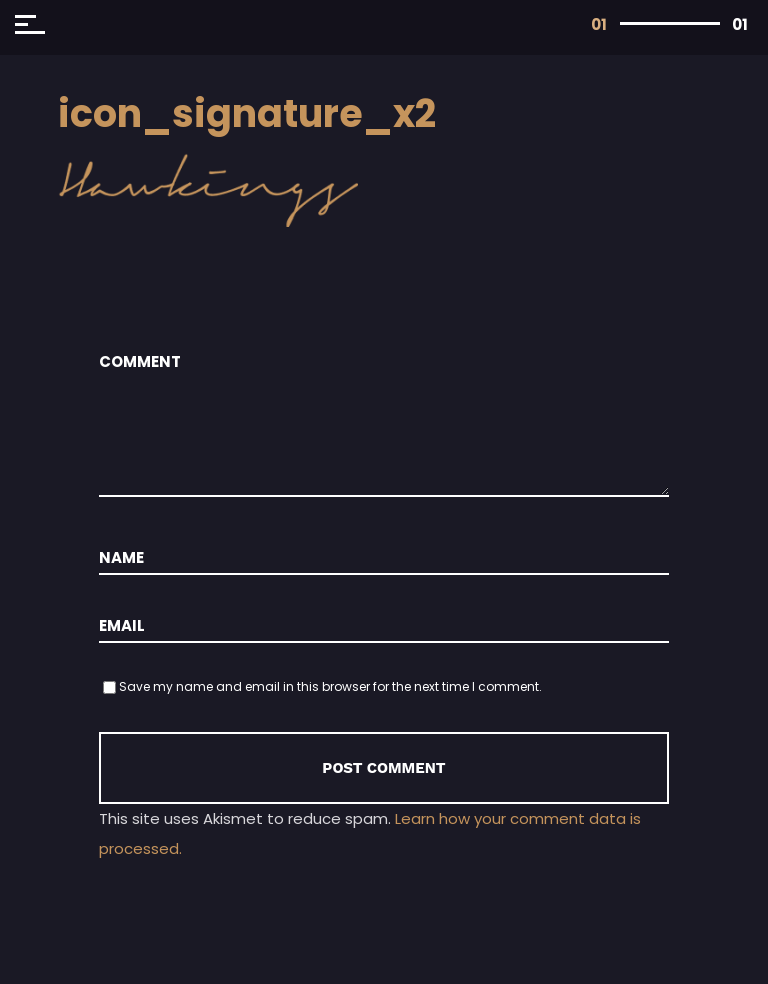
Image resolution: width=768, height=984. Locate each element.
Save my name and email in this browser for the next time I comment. (330, 686)
